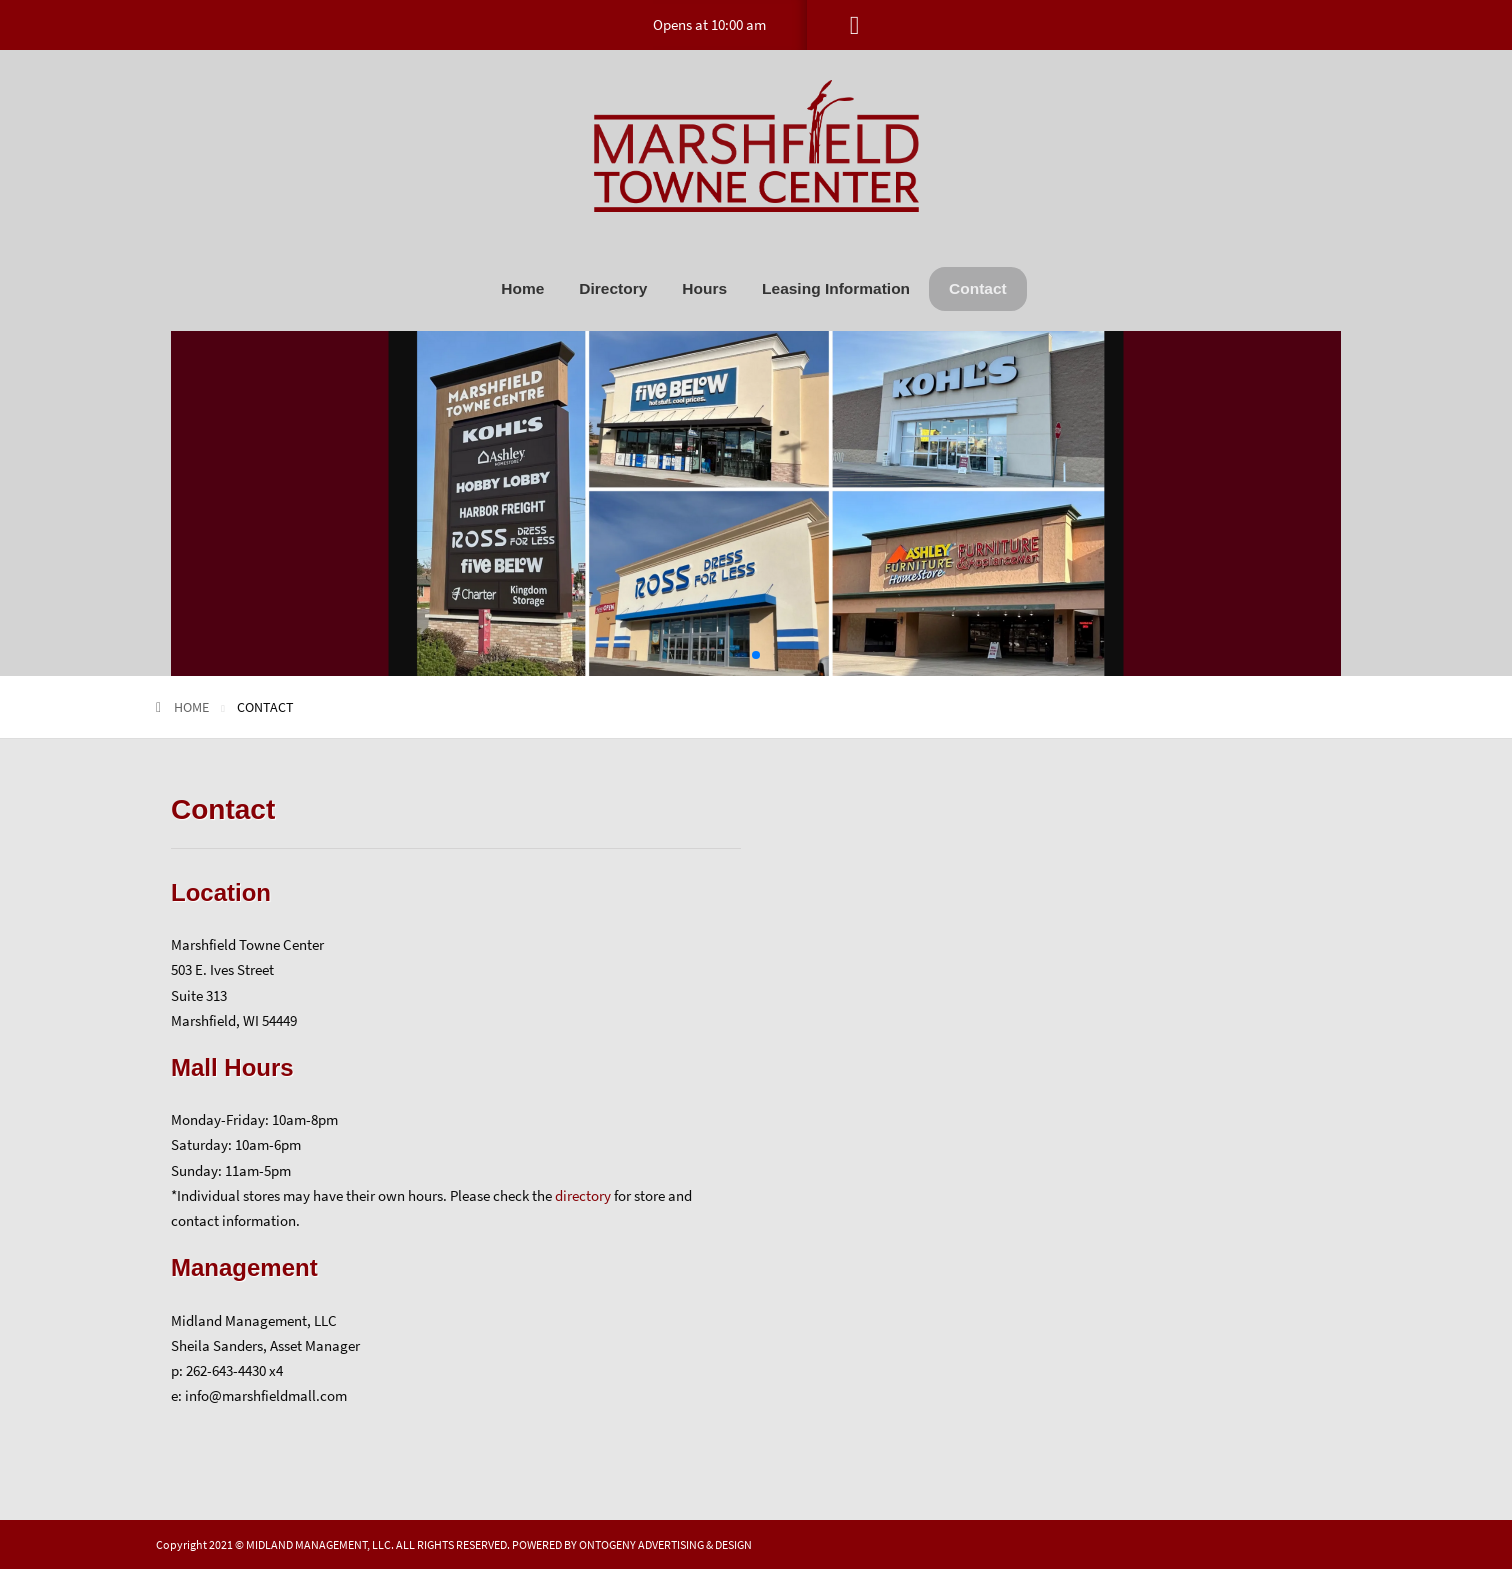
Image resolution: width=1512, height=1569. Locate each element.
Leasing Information (836, 288)
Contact (978, 288)
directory (583, 1195)
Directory (613, 288)
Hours (704, 288)
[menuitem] (522, 288)
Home (522, 288)
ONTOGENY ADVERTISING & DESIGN (665, 1544)
